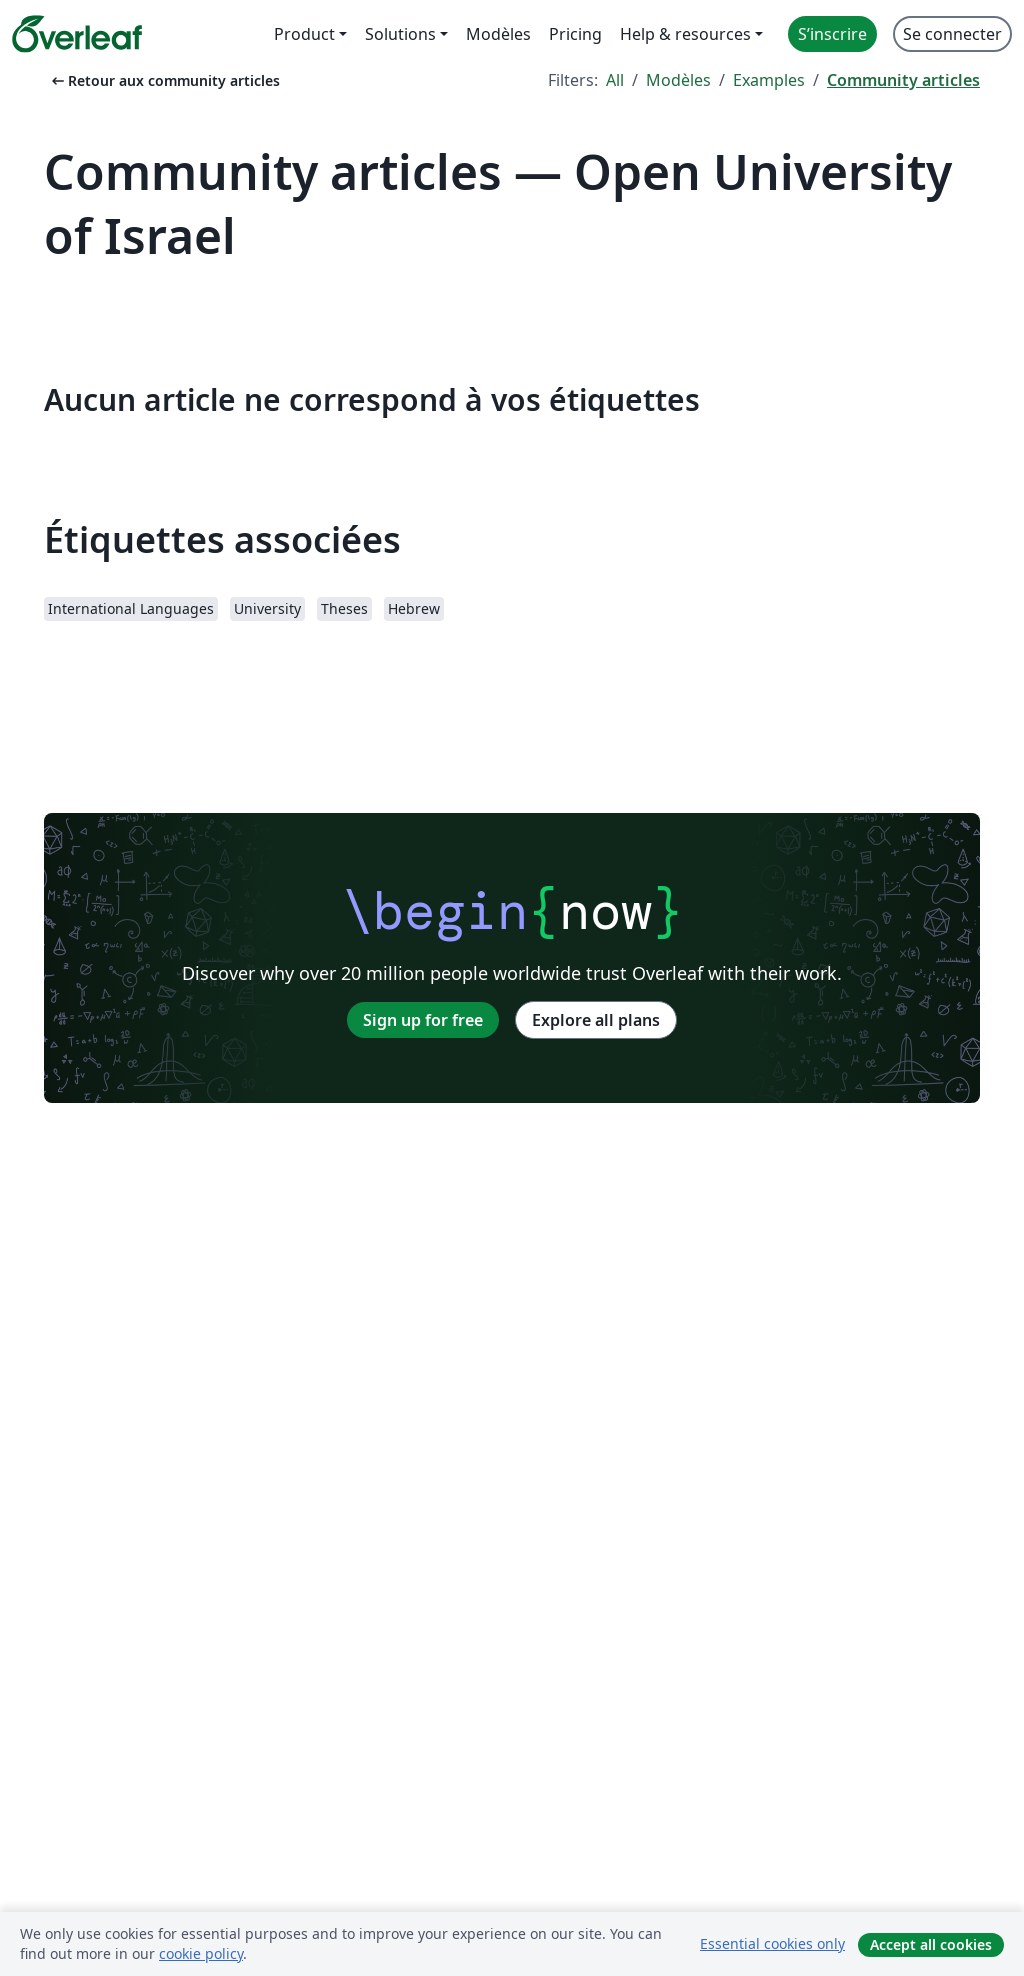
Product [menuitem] (304, 34)
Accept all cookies (931, 1944)
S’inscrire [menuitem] (832, 34)
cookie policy (201, 1953)
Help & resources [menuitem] (685, 34)
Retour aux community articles (164, 80)
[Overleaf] (77, 34)
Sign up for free (423, 1020)
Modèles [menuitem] (498, 34)
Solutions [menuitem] (400, 34)
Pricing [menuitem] (575, 34)
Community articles (903, 80)
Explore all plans (596, 1020)
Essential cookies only (772, 1943)
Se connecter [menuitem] (952, 34)
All (615, 80)
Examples (769, 80)
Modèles (678, 80)
